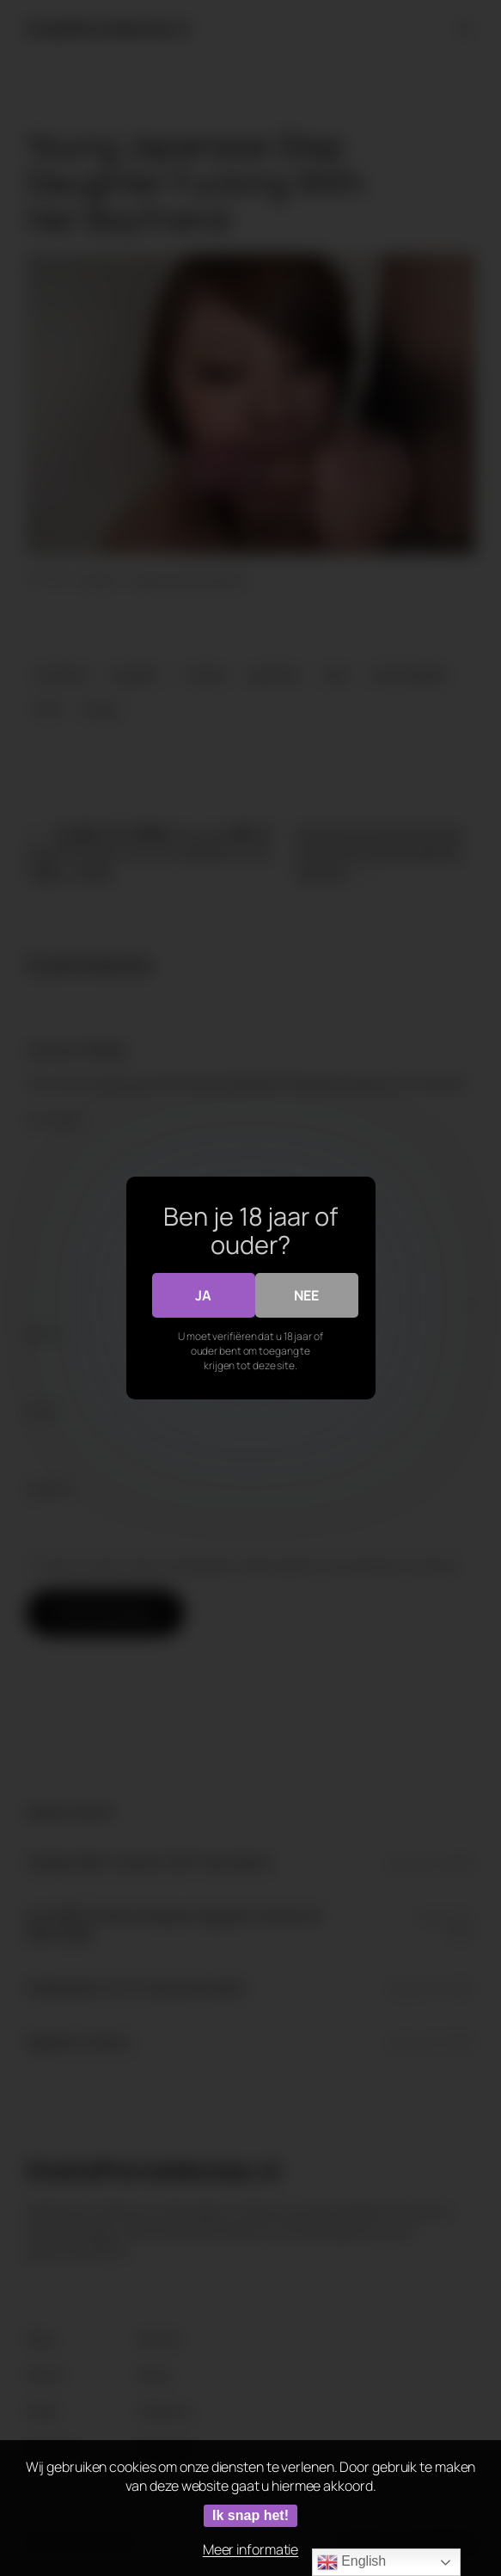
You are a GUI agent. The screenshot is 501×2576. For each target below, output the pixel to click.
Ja (203, 1295)
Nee (306, 1295)
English (351, 2562)
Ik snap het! (250, 2515)
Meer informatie (251, 2549)
